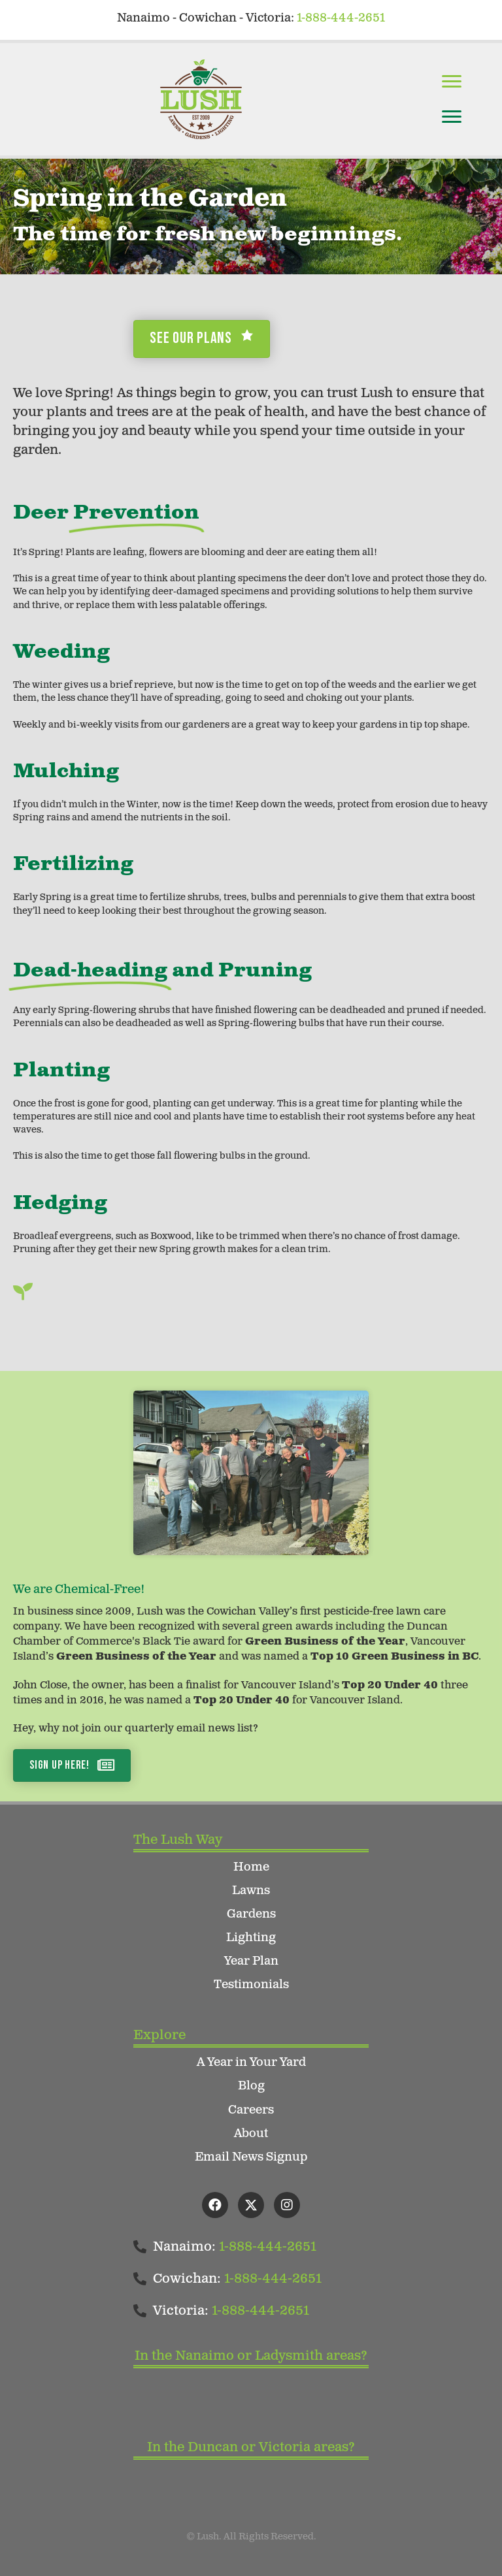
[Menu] (452, 82)
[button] (215, 2205)
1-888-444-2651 (341, 17)
